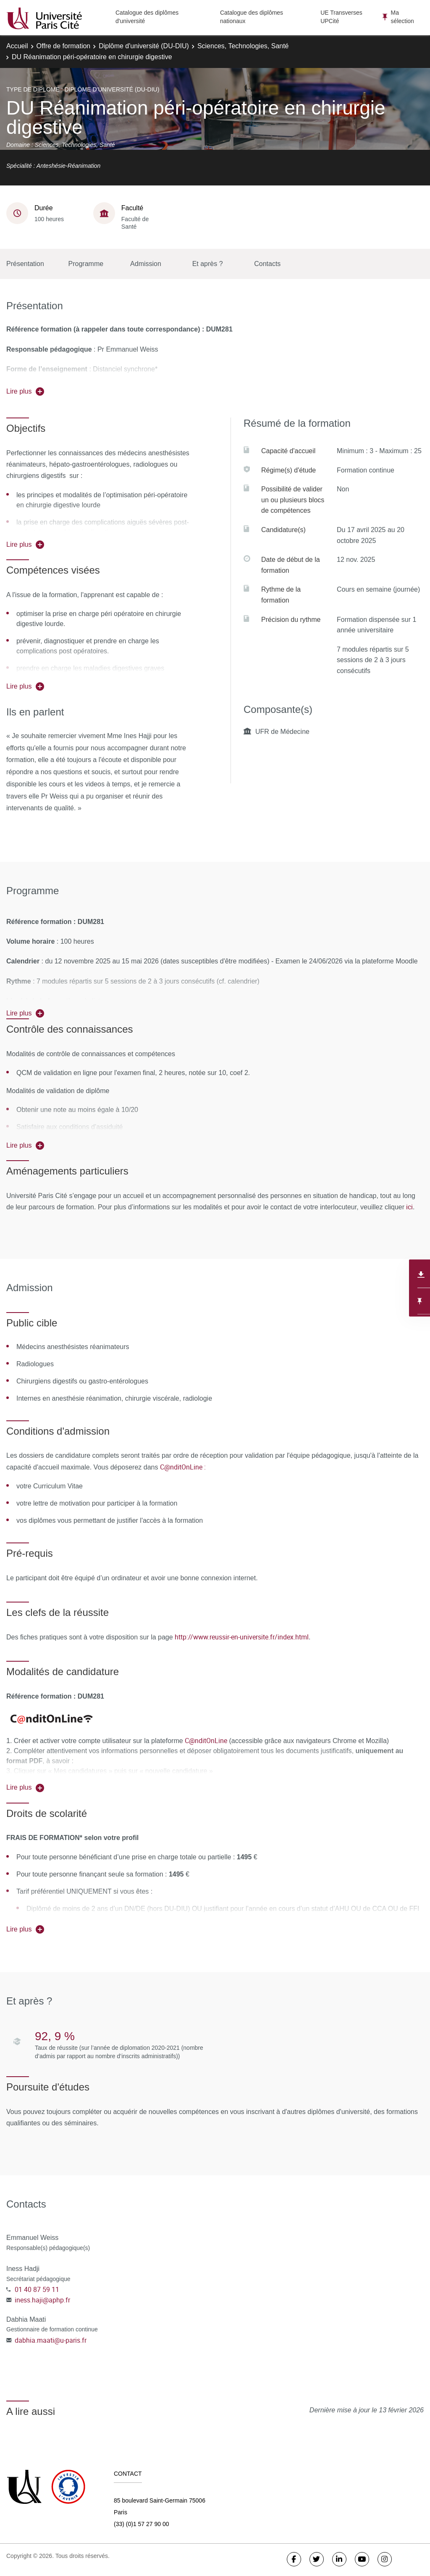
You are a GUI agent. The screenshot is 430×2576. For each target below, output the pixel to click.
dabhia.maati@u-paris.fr (51, 2340)
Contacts (267, 263)
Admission (145, 263)
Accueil (17, 46)
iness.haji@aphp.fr (42, 2300)
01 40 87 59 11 (37, 2289)
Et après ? (207, 263)
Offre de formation (64, 46)
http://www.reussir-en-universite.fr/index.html (242, 1637)
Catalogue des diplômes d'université (146, 16)
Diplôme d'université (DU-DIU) (144, 46)
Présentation (25, 263)
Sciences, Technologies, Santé (243, 46)
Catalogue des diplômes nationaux (251, 16)
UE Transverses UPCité (341, 16)
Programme (86, 263)
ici (408, 1206)
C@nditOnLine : (183, 1467)
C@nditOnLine (206, 1740)
